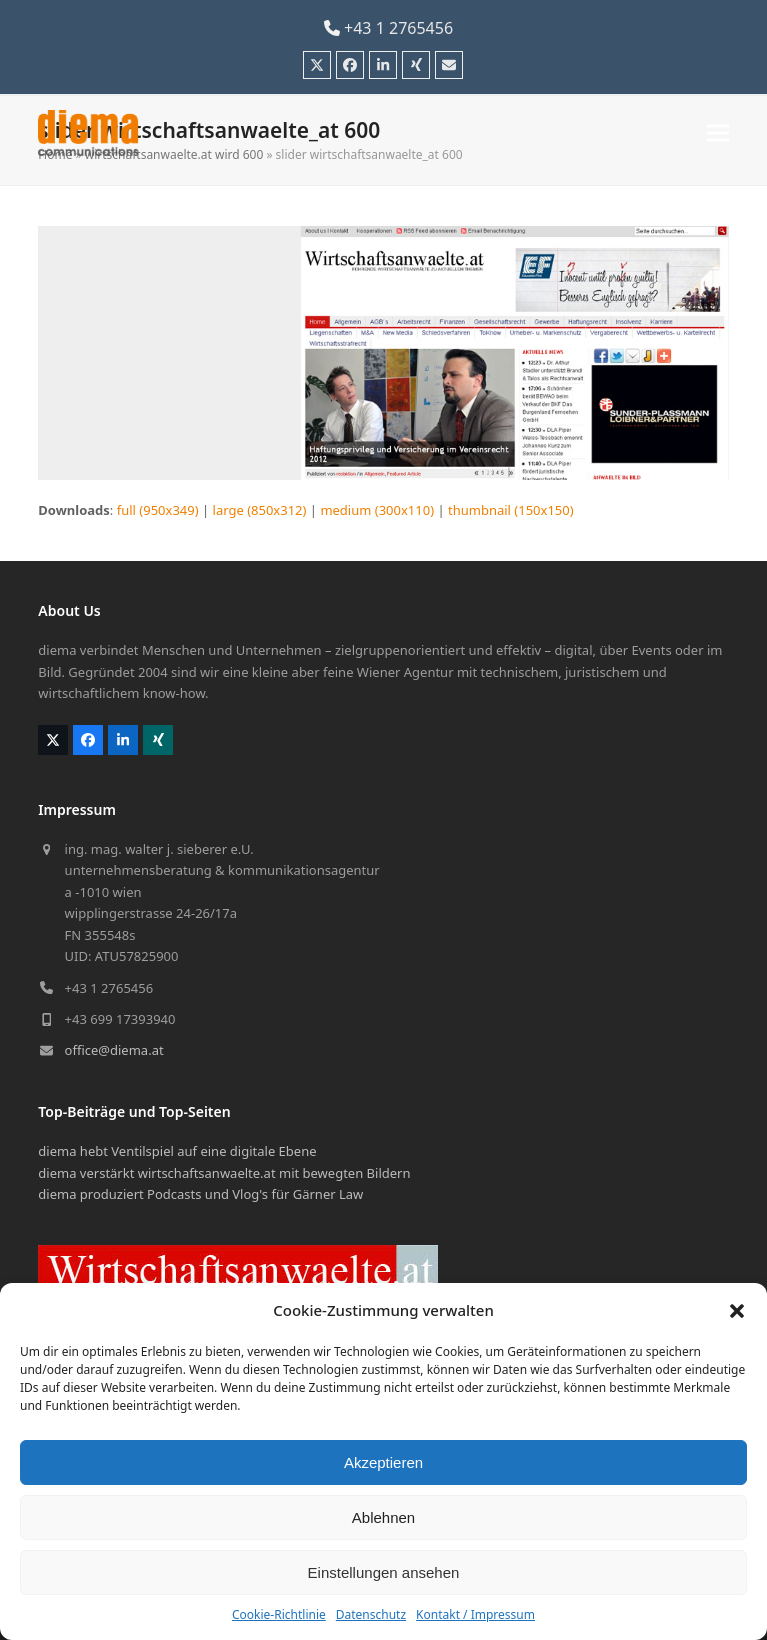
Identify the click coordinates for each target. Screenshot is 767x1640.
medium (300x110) (377, 510)
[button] (737, 1311)
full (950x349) (158, 510)
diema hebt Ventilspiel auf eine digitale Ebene (177, 1151)
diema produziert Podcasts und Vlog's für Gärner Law (200, 1194)
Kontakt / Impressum (475, 1614)
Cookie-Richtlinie (279, 1614)
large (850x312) (260, 510)
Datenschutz (371, 1614)
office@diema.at (114, 1050)
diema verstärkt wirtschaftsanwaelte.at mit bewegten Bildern (224, 1173)
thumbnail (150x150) (511, 510)
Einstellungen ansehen (384, 1572)
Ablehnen (383, 1517)
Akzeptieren (383, 1462)
